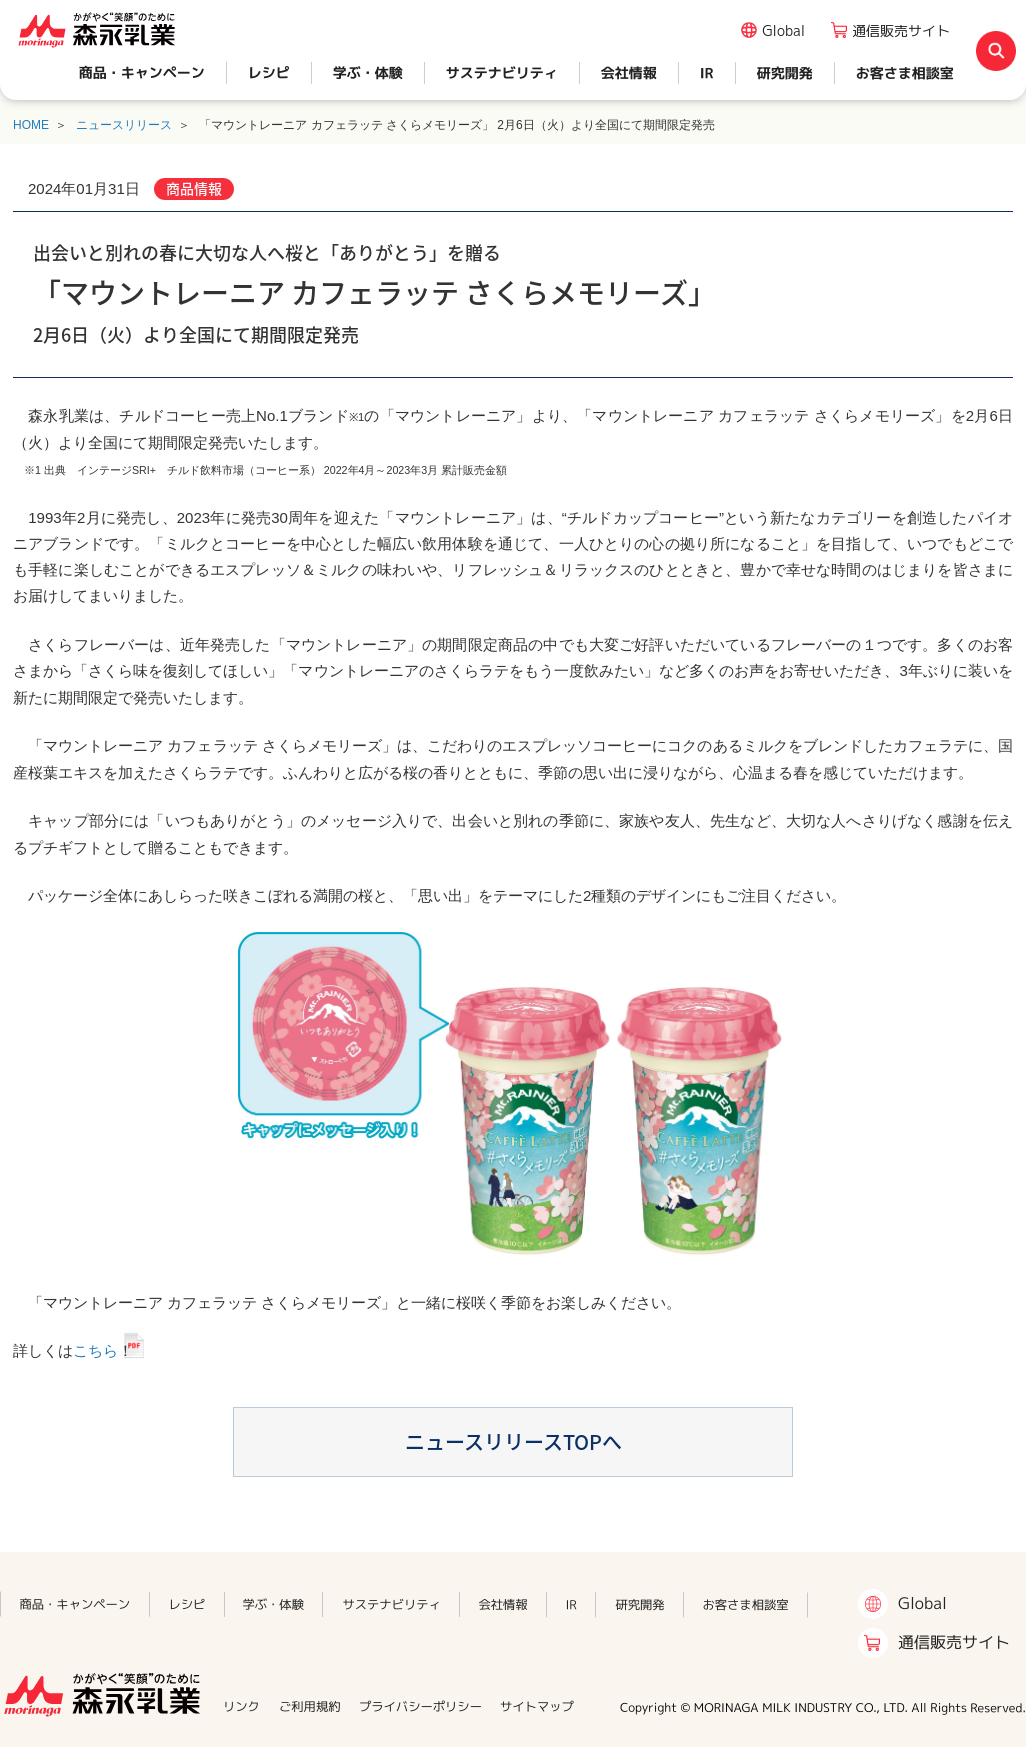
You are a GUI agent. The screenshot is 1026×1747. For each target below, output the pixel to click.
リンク (241, 1706)
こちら (95, 1350)
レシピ (269, 72)
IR (707, 72)
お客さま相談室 (905, 72)
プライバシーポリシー (420, 1706)
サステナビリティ (502, 72)
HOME (31, 125)
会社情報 (629, 72)
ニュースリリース (124, 125)
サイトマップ (537, 1706)
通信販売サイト (901, 30)
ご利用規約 (310, 1706)
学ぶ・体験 (368, 72)
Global (783, 30)
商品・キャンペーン (142, 72)
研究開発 (785, 72)
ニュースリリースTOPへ (513, 1441)
